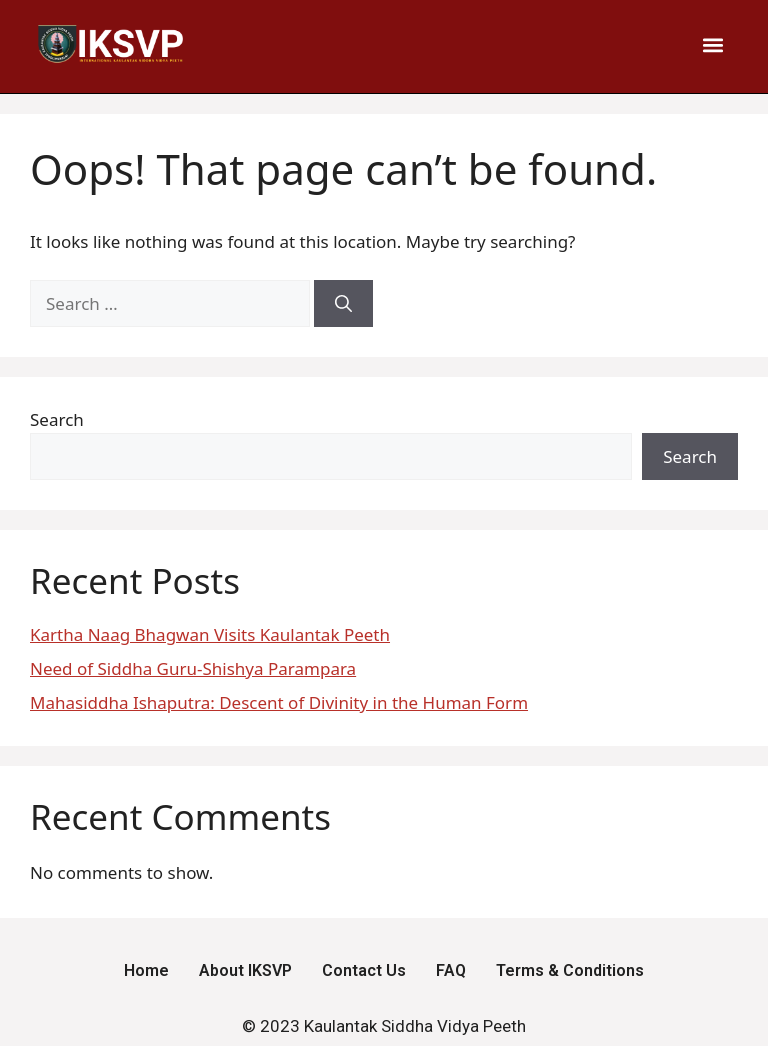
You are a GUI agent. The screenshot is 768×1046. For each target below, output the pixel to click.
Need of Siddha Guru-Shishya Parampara (193, 668)
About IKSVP (245, 970)
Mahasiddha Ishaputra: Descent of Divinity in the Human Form (279, 702)
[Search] (343, 304)
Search (57, 419)
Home (146, 970)
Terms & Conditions (570, 970)
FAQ (451, 970)
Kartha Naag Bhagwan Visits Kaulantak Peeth (210, 634)
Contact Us (364, 970)
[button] (713, 44)
